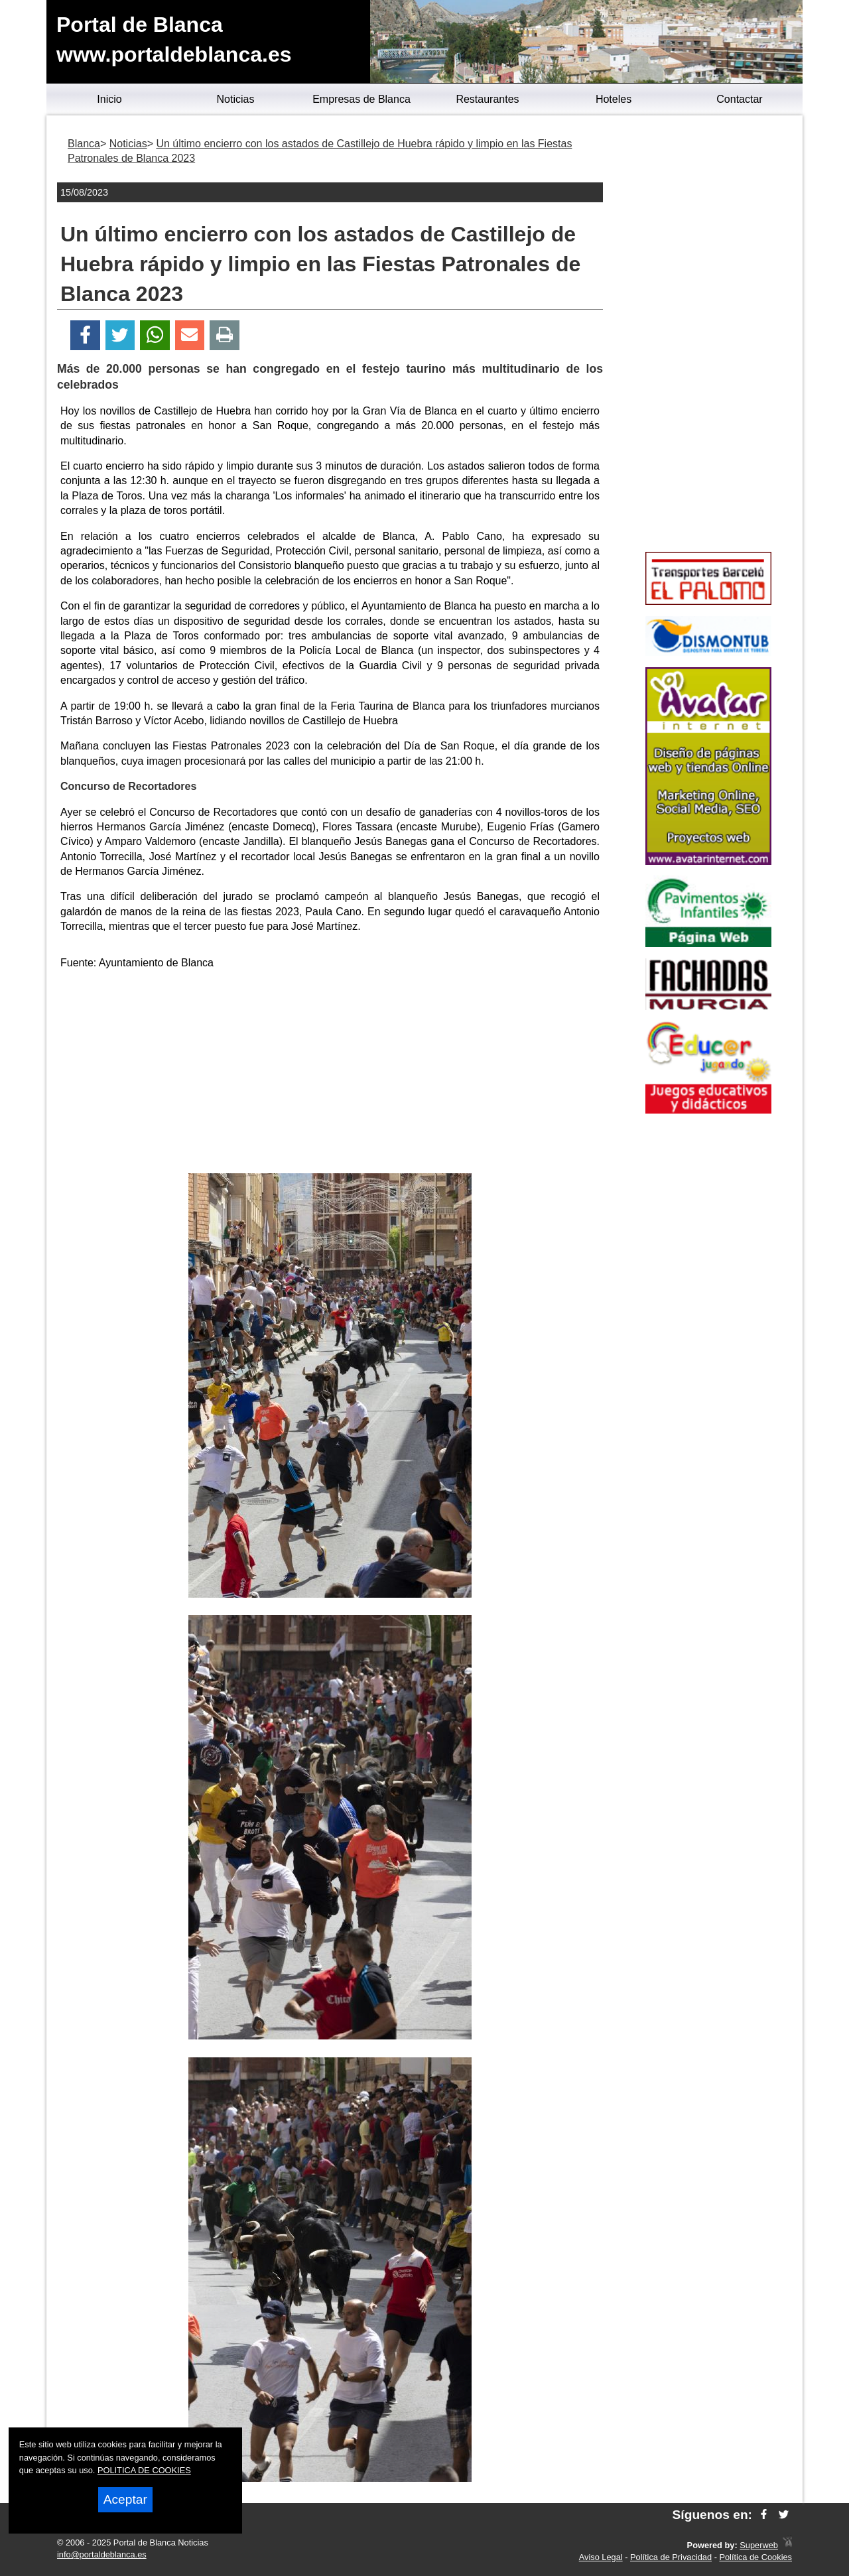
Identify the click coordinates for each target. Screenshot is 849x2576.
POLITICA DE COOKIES (144, 2470)
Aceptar (125, 2499)
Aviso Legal (601, 2557)
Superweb (759, 2545)
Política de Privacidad (671, 2557)
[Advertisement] (330, 1074)
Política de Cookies (755, 2557)
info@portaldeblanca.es (102, 2554)
